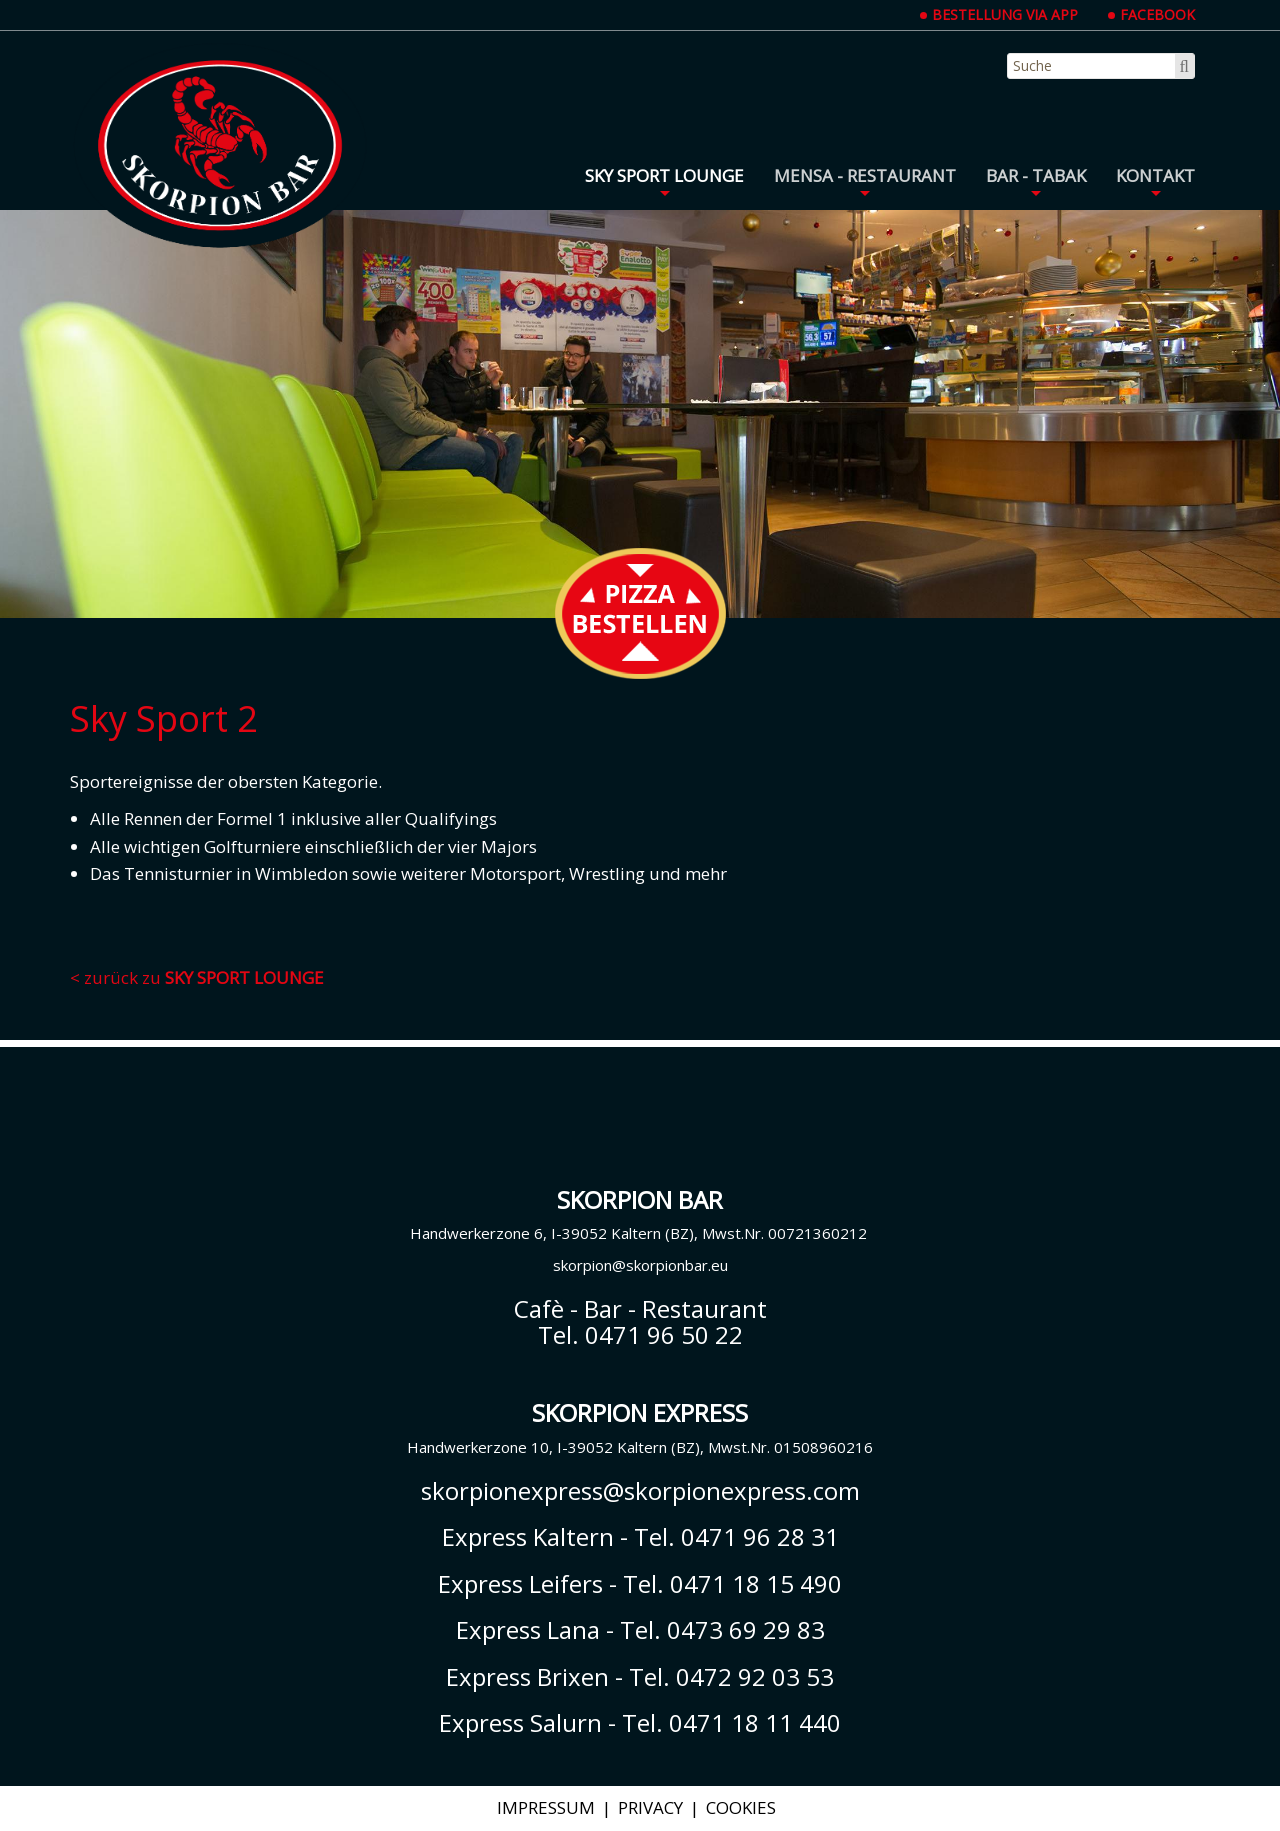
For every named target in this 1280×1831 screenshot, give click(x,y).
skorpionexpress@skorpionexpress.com (640, 1490)
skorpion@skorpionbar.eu (640, 1265)
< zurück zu (197, 977)
